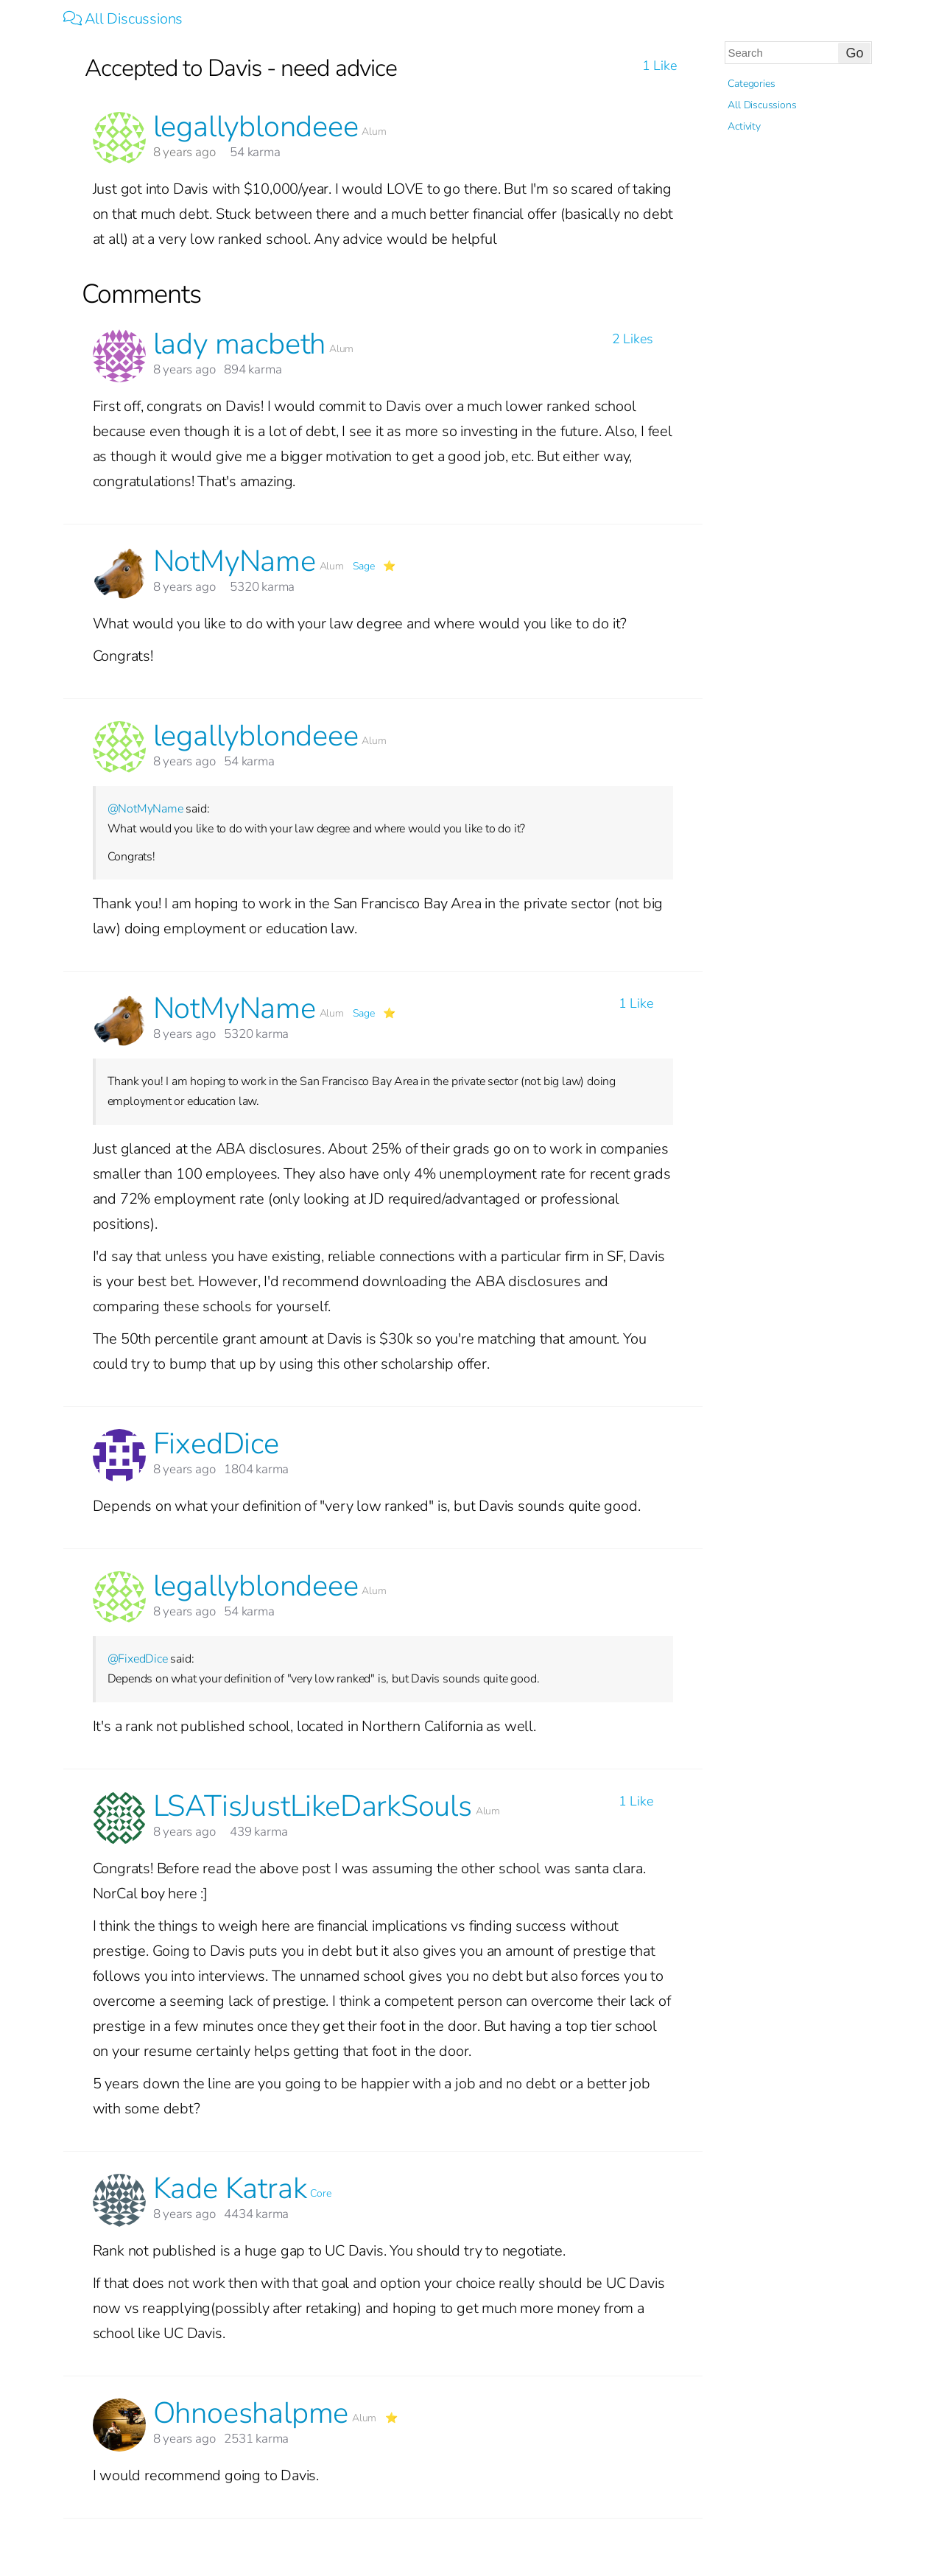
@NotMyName (145, 809)
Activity (744, 126)
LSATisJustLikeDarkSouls (312, 1806)
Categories (751, 84)
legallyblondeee (256, 127)
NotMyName (234, 561)
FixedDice (216, 1444)
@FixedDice (138, 1659)
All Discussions (123, 19)
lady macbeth (239, 344)
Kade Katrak (230, 2188)
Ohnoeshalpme (251, 2413)
